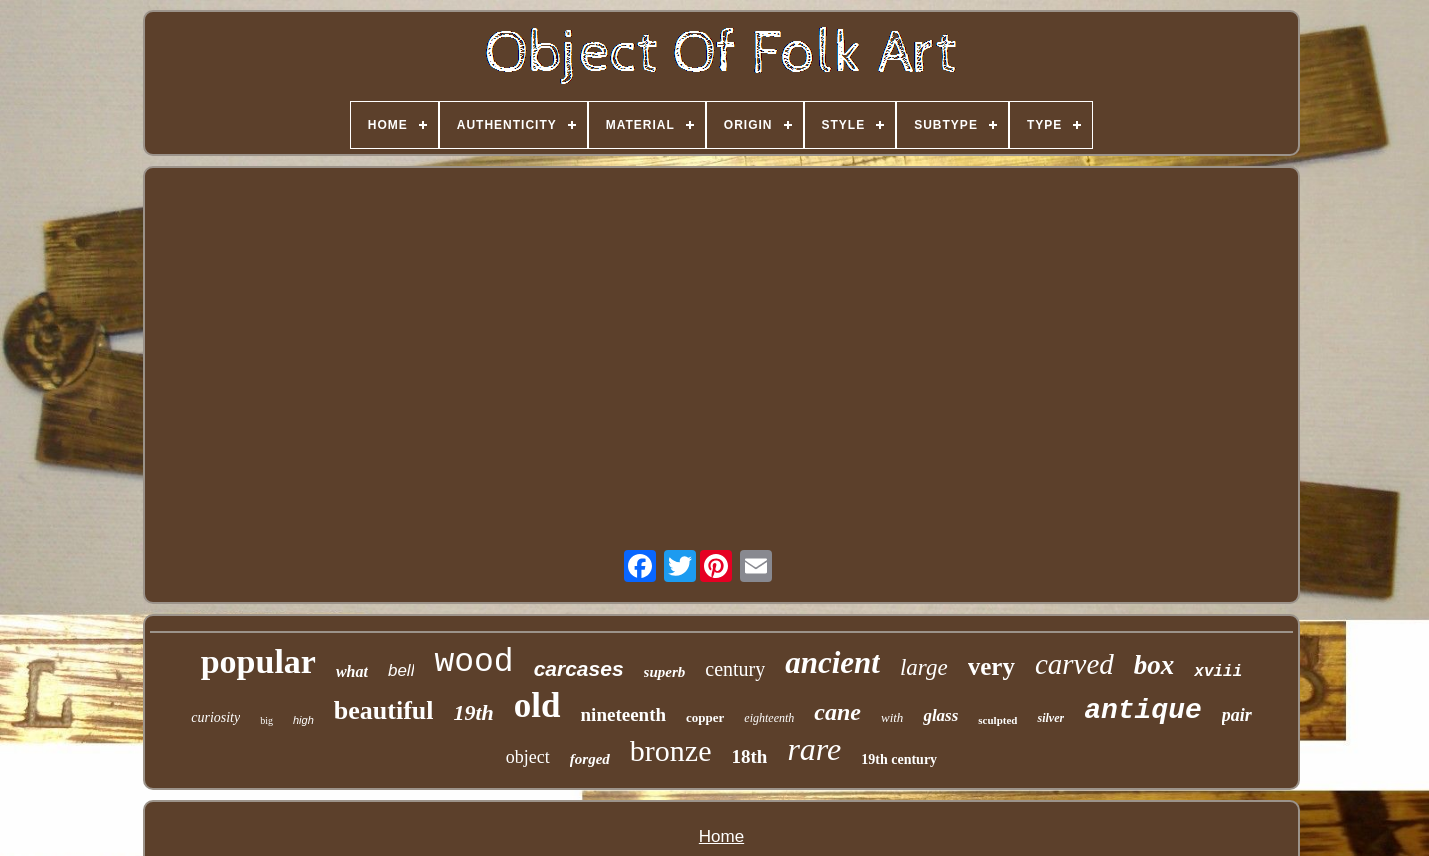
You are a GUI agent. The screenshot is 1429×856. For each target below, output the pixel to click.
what (352, 671)
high (303, 720)
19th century (899, 759)
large (924, 667)
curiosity (215, 717)
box (1154, 665)
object (528, 757)
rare (814, 749)
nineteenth (624, 714)
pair (1237, 715)
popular (258, 661)
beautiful (384, 710)
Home (721, 836)
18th (749, 756)
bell (401, 670)
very (991, 666)
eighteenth (769, 718)
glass (940, 715)
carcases (579, 668)
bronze (671, 750)
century (735, 669)
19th (473, 712)
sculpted (997, 720)
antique (1143, 710)
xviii (1218, 672)
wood (473, 662)
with (892, 717)
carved (1074, 664)
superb (665, 672)
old (537, 705)
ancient (832, 662)
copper (705, 717)
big (266, 720)
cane (837, 712)
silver (1050, 718)
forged (590, 759)
